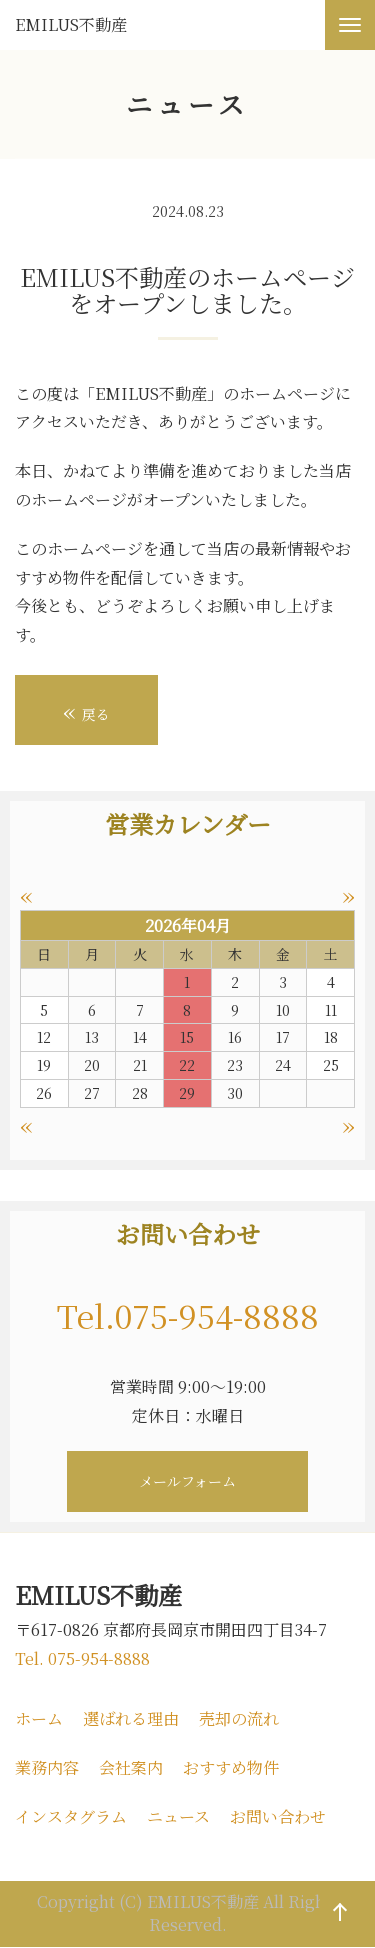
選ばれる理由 (131, 1718)
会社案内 (131, 1767)
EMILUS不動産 (71, 25)
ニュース (178, 1816)
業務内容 (47, 1767)
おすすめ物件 (231, 1767)
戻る (86, 710)
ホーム (39, 1718)
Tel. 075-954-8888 (82, 1658)
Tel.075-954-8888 (188, 1315)
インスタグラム (71, 1816)
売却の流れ (239, 1718)
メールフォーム (187, 1481)
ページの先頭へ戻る (336, 1932)
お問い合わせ (278, 1816)
